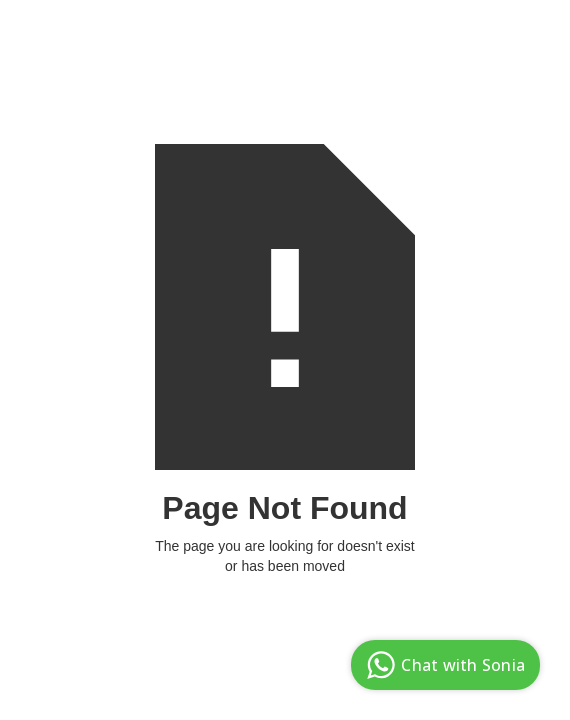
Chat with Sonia (443, 665)
